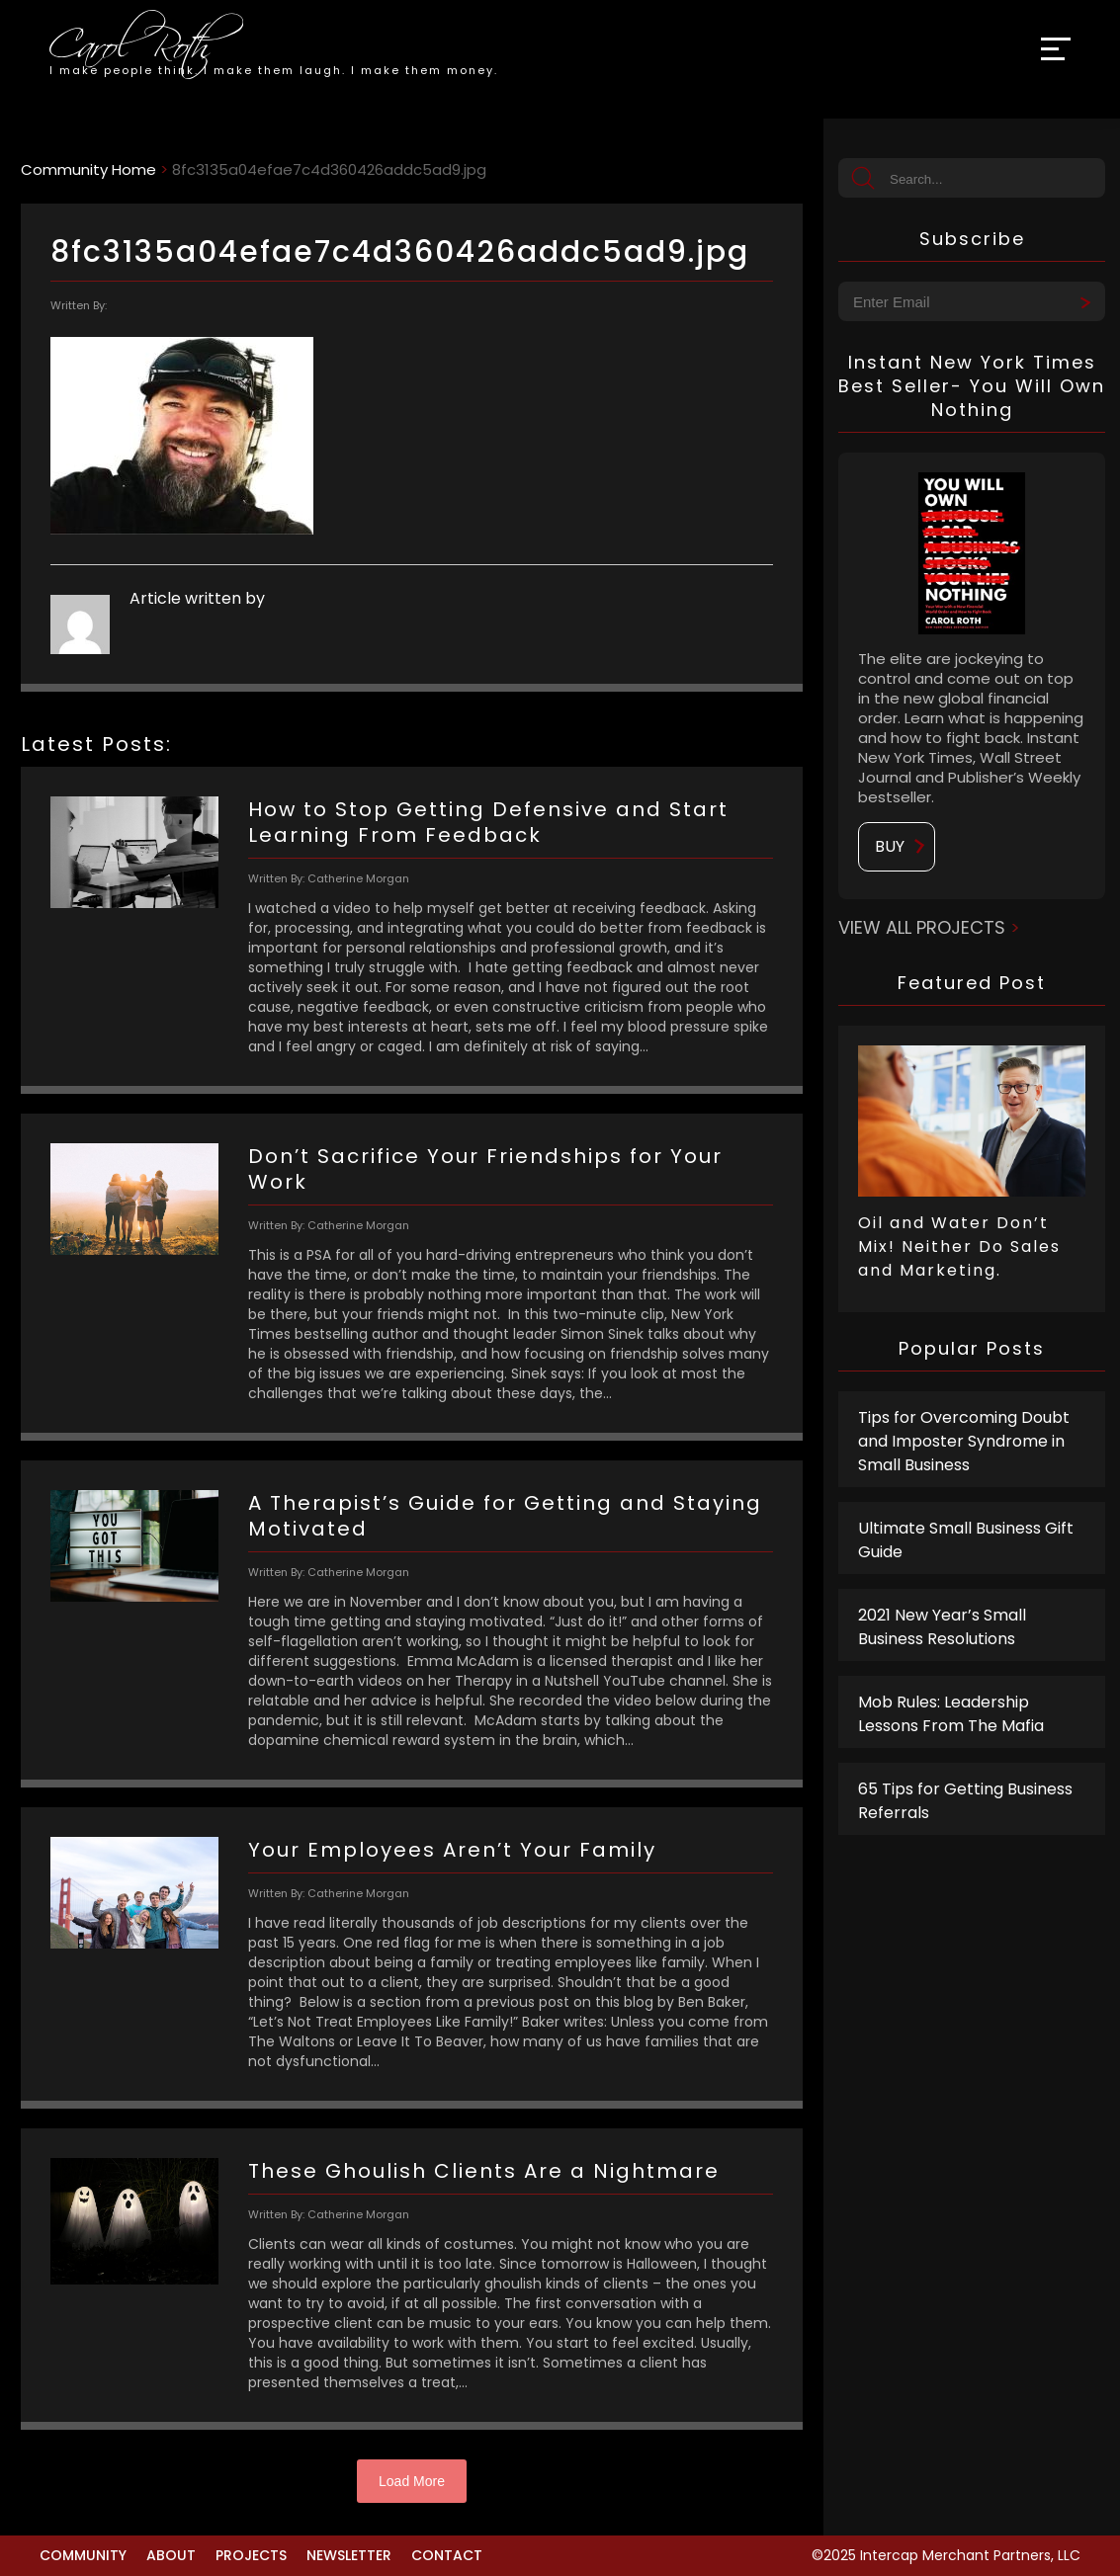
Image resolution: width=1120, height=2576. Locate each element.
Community (83, 2555)
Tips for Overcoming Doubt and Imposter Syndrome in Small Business (964, 1441)
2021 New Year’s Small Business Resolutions (942, 1627)
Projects (251, 2555)
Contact (446, 2555)
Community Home (88, 169)
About (171, 2555)
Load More (412, 2481)
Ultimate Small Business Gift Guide (966, 1540)
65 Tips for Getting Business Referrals (965, 1801)
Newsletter (348, 2555)
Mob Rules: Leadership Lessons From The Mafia (951, 1714)
